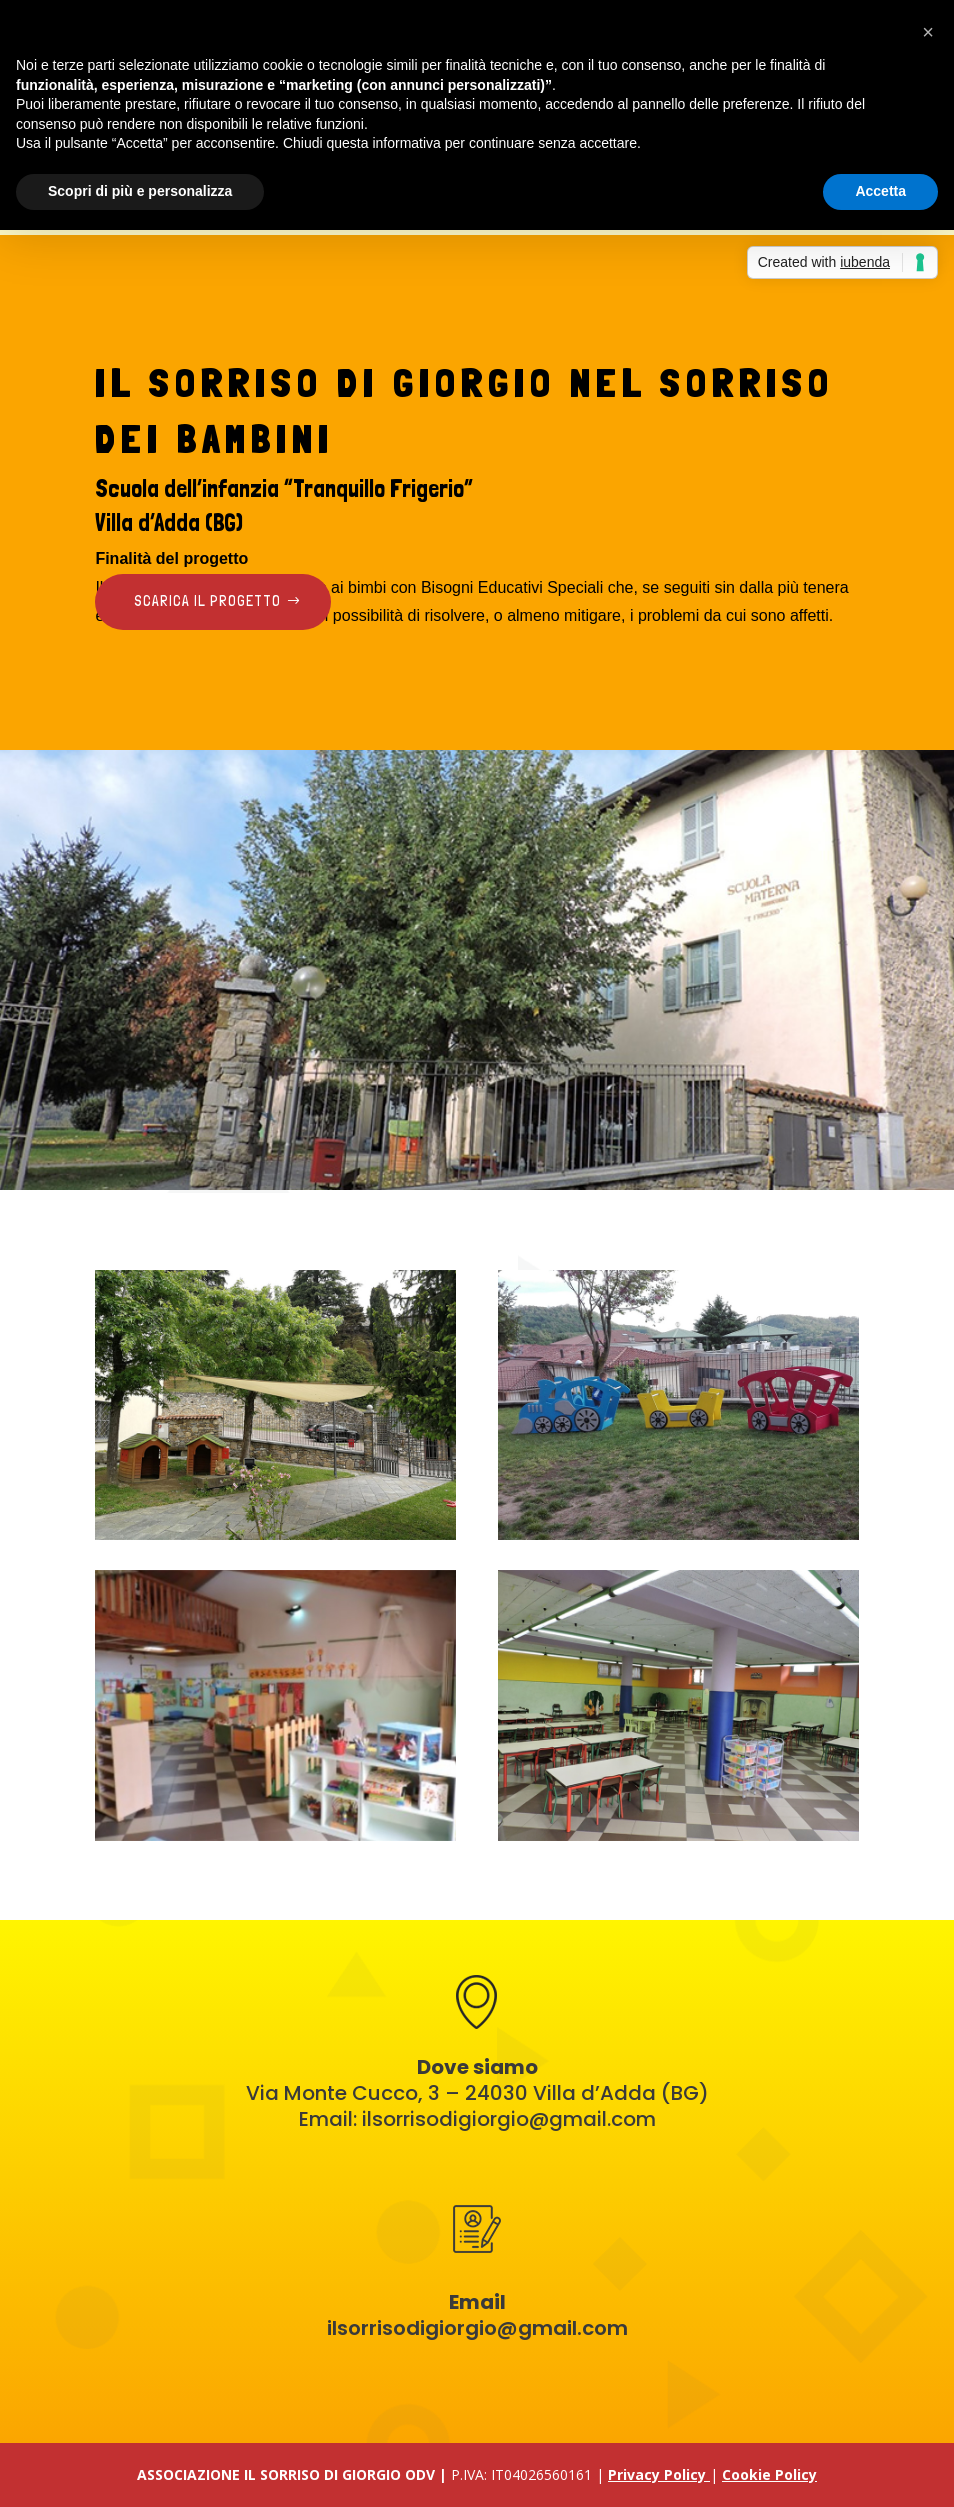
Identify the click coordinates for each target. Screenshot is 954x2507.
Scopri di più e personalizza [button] (140, 191)
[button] (928, 32)
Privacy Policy (659, 2474)
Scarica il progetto (208, 601)
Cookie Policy (769, 2474)
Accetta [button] (880, 191)
